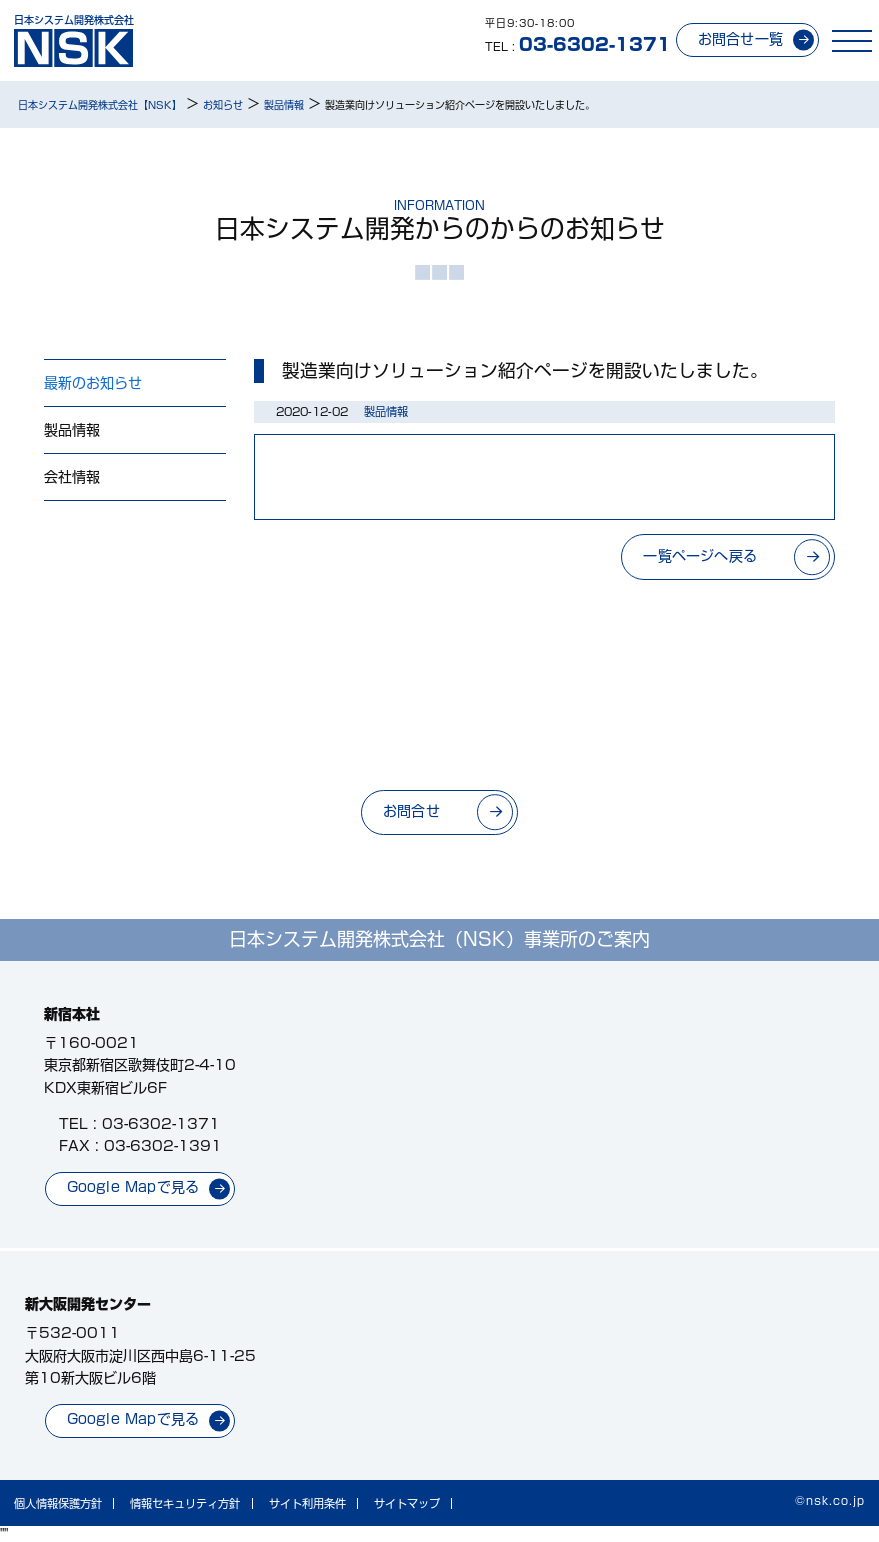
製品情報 (72, 430)
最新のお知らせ (93, 383)
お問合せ (411, 811)
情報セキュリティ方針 (185, 1503)
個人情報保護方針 (58, 1503)
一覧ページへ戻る (700, 556)
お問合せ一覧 (740, 39)
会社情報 (72, 477)
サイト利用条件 (307, 1503)
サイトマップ (407, 1503)
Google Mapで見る (133, 1187)
